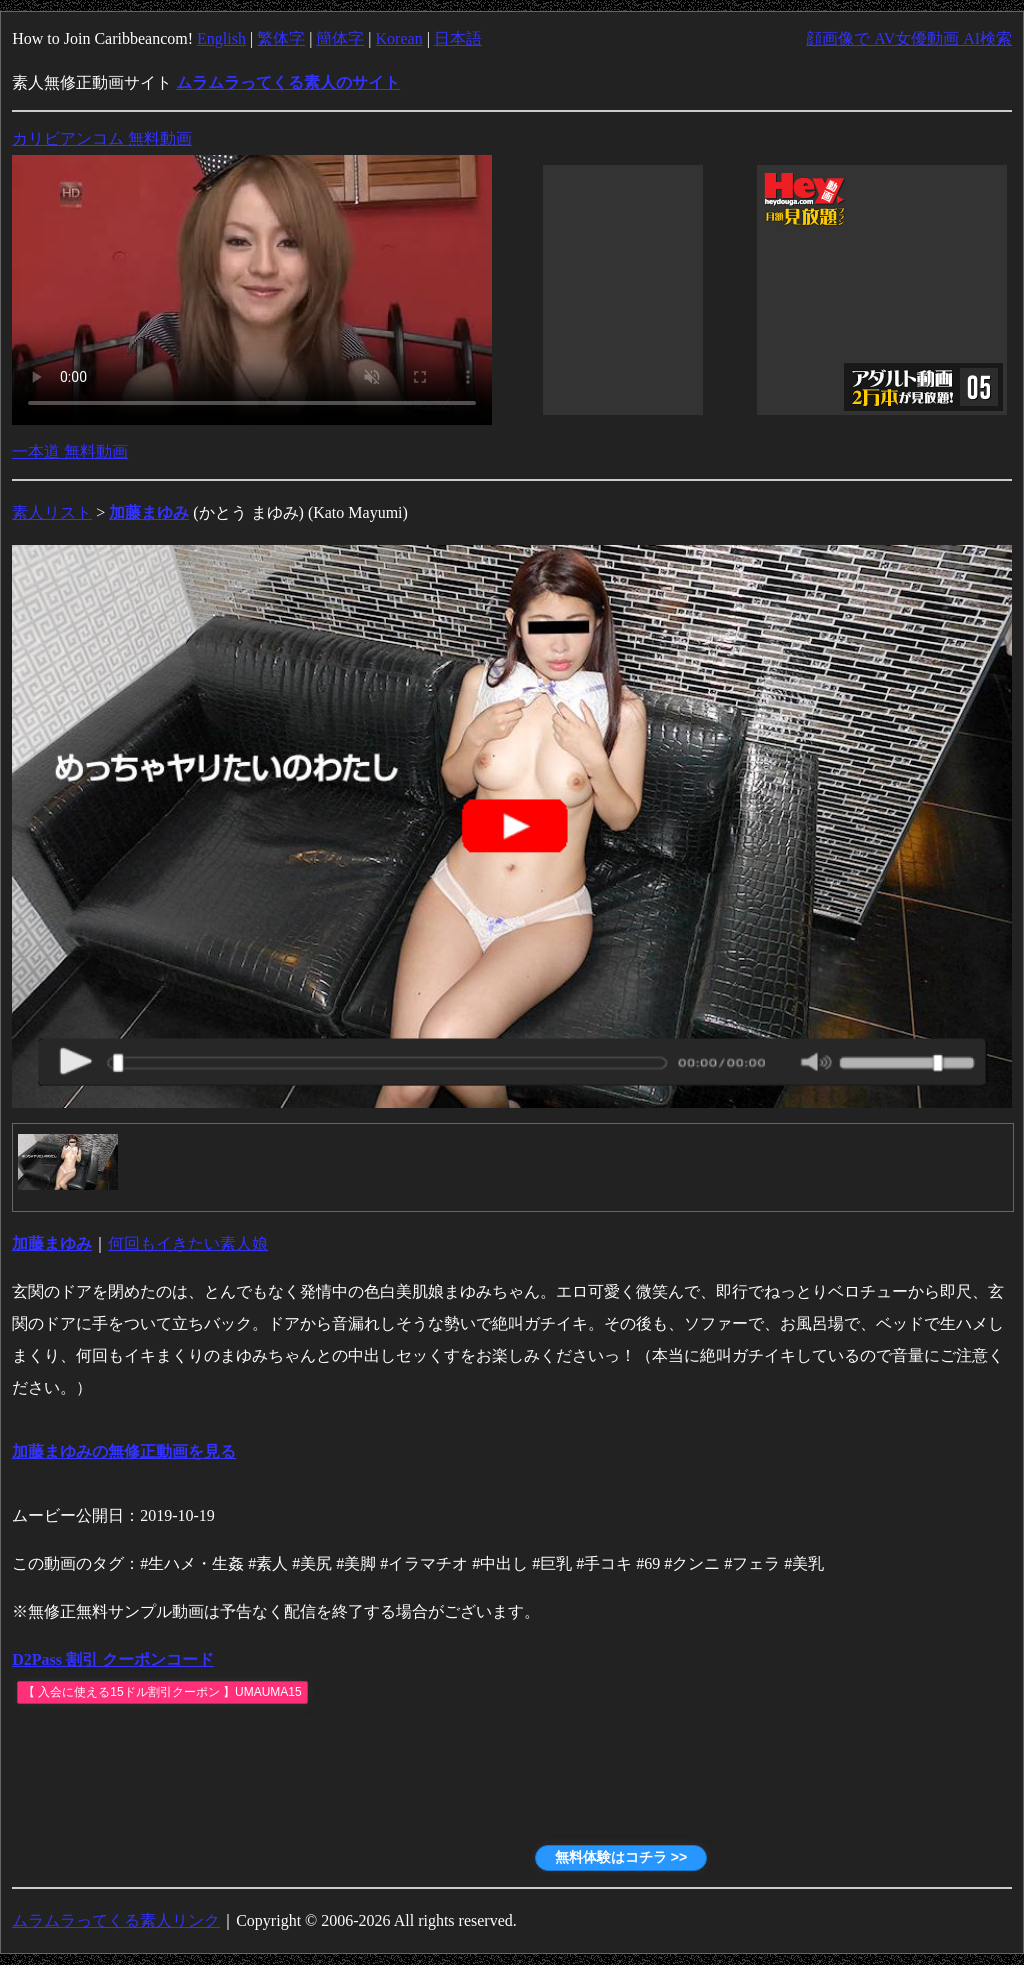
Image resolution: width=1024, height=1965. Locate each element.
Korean (399, 38)
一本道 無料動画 (70, 451)
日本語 (458, 38)
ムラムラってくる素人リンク (116, 1920)
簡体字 (340, 38)
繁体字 (281, 38)
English (221, 38)
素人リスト (52, 512)
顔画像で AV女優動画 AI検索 (909, 38)
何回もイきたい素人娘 (188, 1243)
